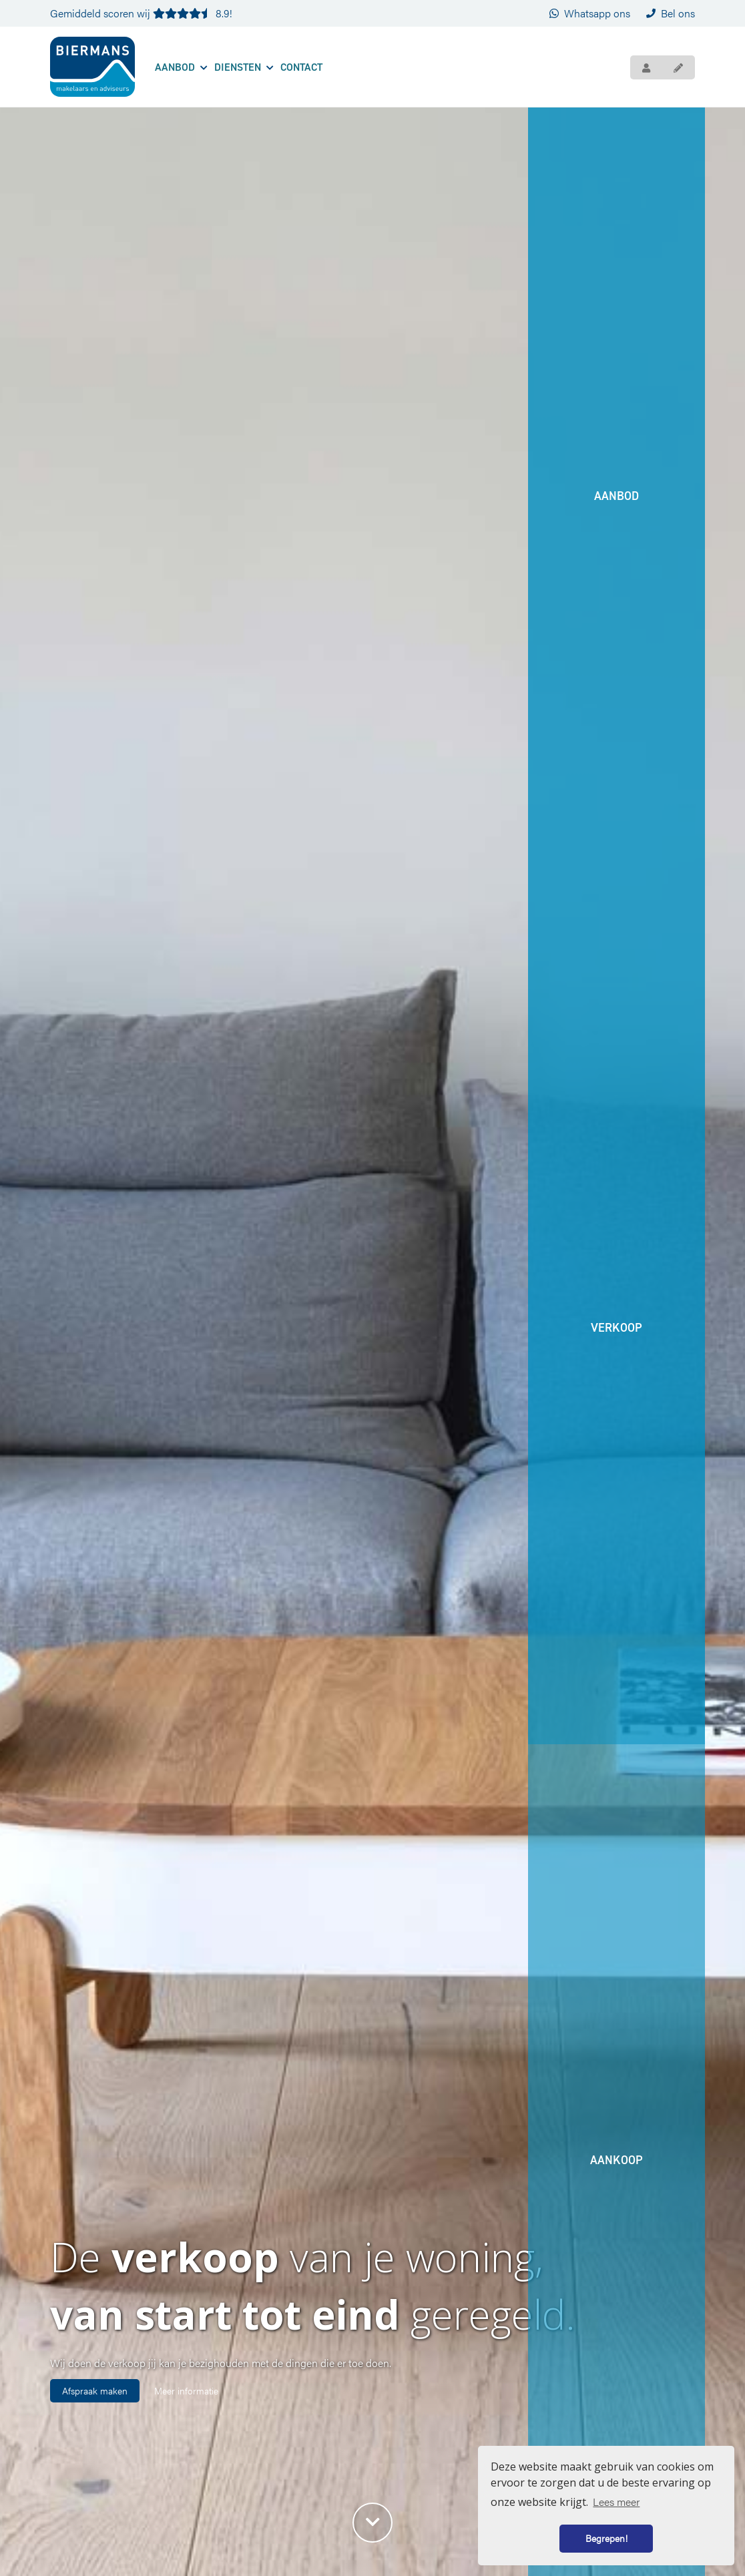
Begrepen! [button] (606, 2538)
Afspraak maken (95, 2390)
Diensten (244, 67)
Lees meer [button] (616, 2501)
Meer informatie (186, 2390)
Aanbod (181, 67)
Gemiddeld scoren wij (141, 13)
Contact (301, 67)
